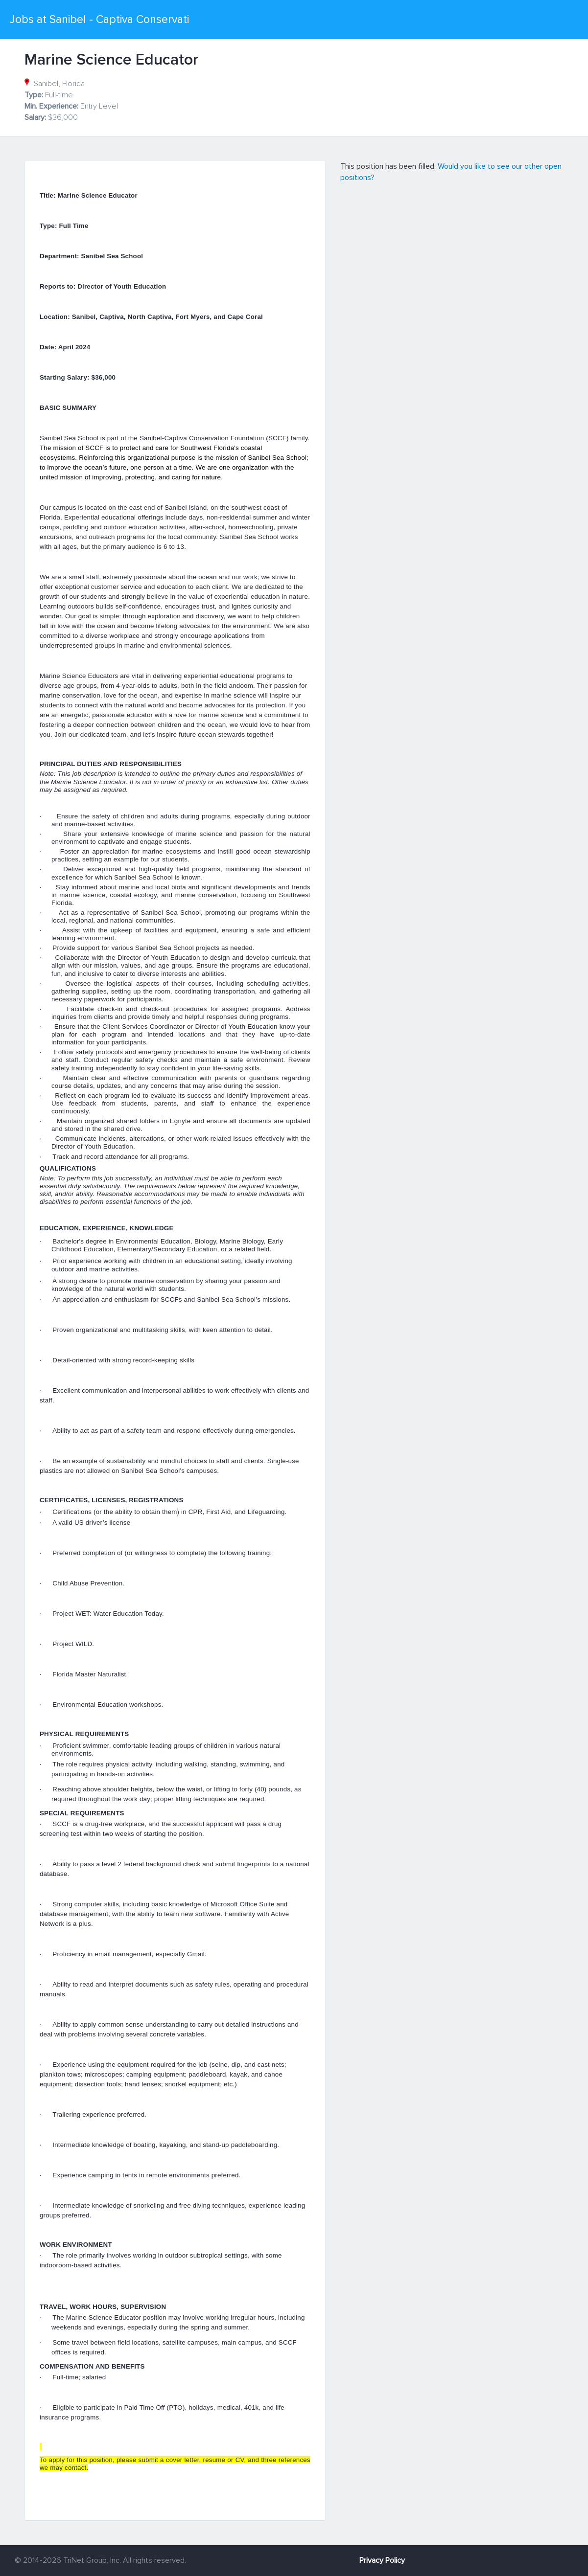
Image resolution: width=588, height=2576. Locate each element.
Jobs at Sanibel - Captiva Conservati (99, 19)
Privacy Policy (382, 2560)
